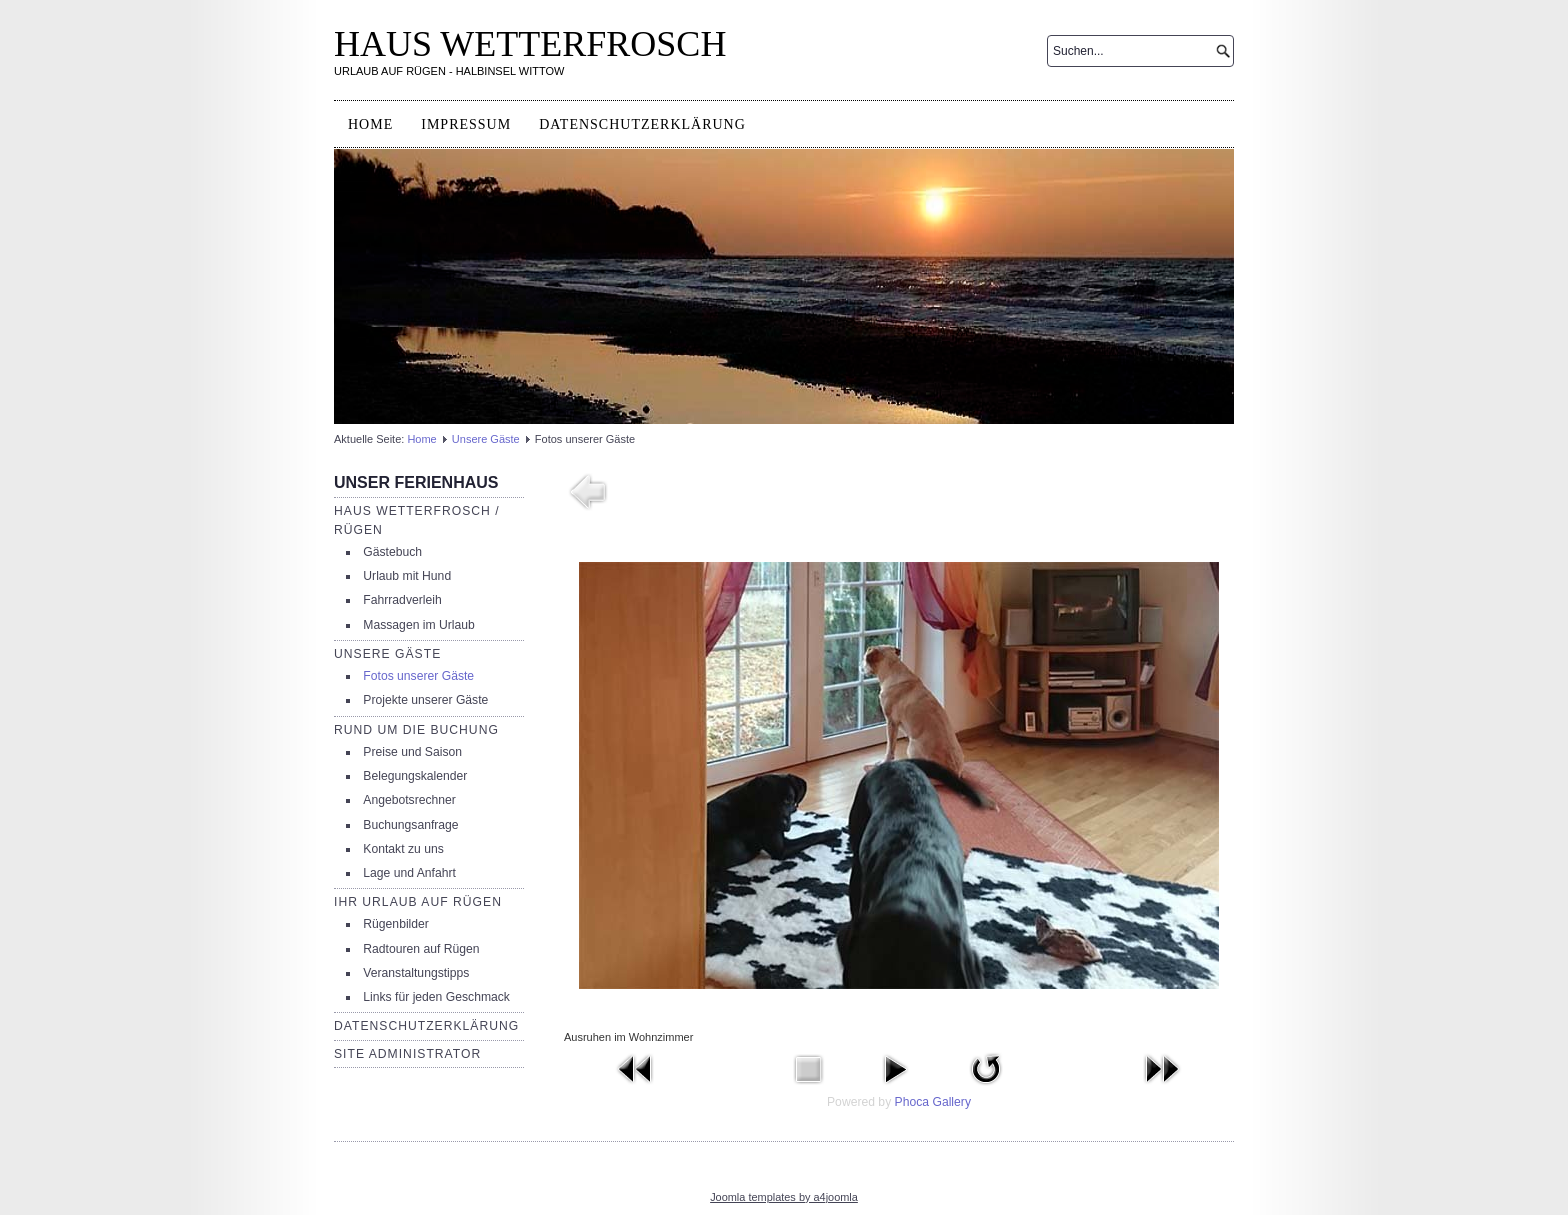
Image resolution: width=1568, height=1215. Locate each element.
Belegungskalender (415, 776)
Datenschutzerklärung (642, 124)
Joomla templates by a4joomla (784, 1197)
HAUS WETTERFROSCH (530, 44)
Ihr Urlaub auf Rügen (418, 902)
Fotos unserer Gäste (418, 676)
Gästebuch (392, 552)
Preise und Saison (412, 752)
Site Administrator (407, 1054)
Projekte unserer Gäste (425, 700)
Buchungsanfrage (410, 825)
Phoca (912, 1102)
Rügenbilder (396, 924)
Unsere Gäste (486, 439)
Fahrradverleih (402, 600)
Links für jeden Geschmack (436, 997)
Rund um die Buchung (416, 730)
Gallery (951, 1102)
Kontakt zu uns (403, 849)
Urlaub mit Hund (407, 576)
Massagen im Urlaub (418, 625)
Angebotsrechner (409, 800)
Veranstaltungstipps (416, 973)
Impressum (466, 124)
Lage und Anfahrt (409, 873)
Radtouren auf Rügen (421, 949)
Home (370, 124)
